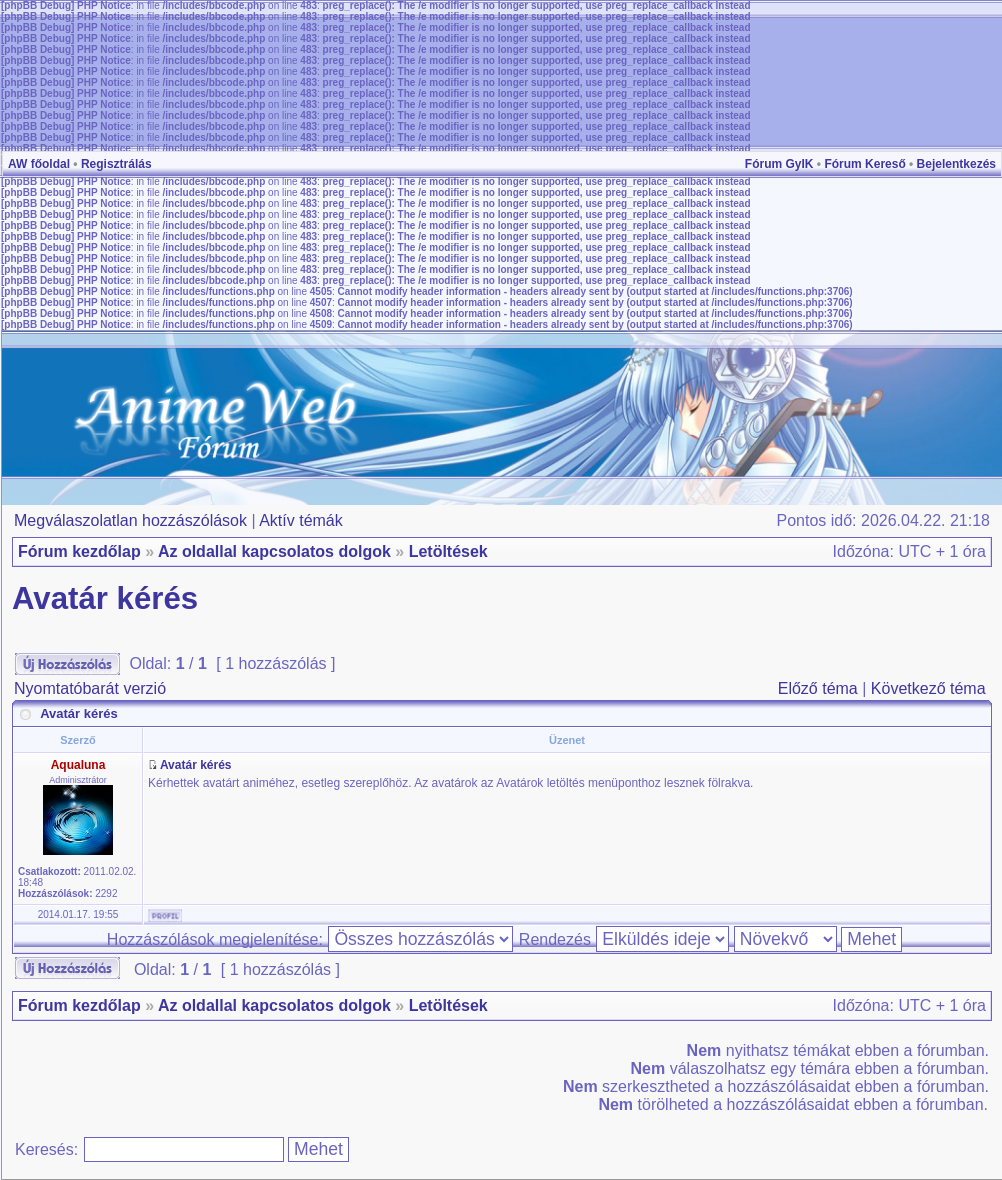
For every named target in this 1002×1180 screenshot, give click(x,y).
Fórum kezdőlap (79, 551)
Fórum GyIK (779, 164)
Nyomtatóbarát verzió (90, 688)
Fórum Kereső (864, 164)
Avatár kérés (105, 598)
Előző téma (818, 688)
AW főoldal (39, 164)
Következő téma (928, 688)
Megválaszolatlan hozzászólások (130, 520)
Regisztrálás (116, 164)
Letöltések (448, 551)
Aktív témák (301, 520)
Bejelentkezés (956, 164)
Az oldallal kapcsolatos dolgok (274, 551)
